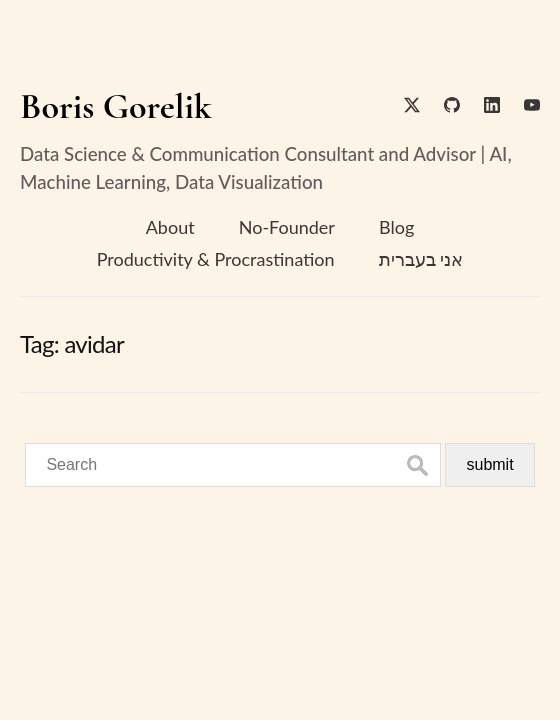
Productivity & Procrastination (216, 259)
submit (489, 464)
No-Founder (287, 227)
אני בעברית (421, 259)
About (170, 227)
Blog (396, 227)
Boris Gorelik (116, 106)
